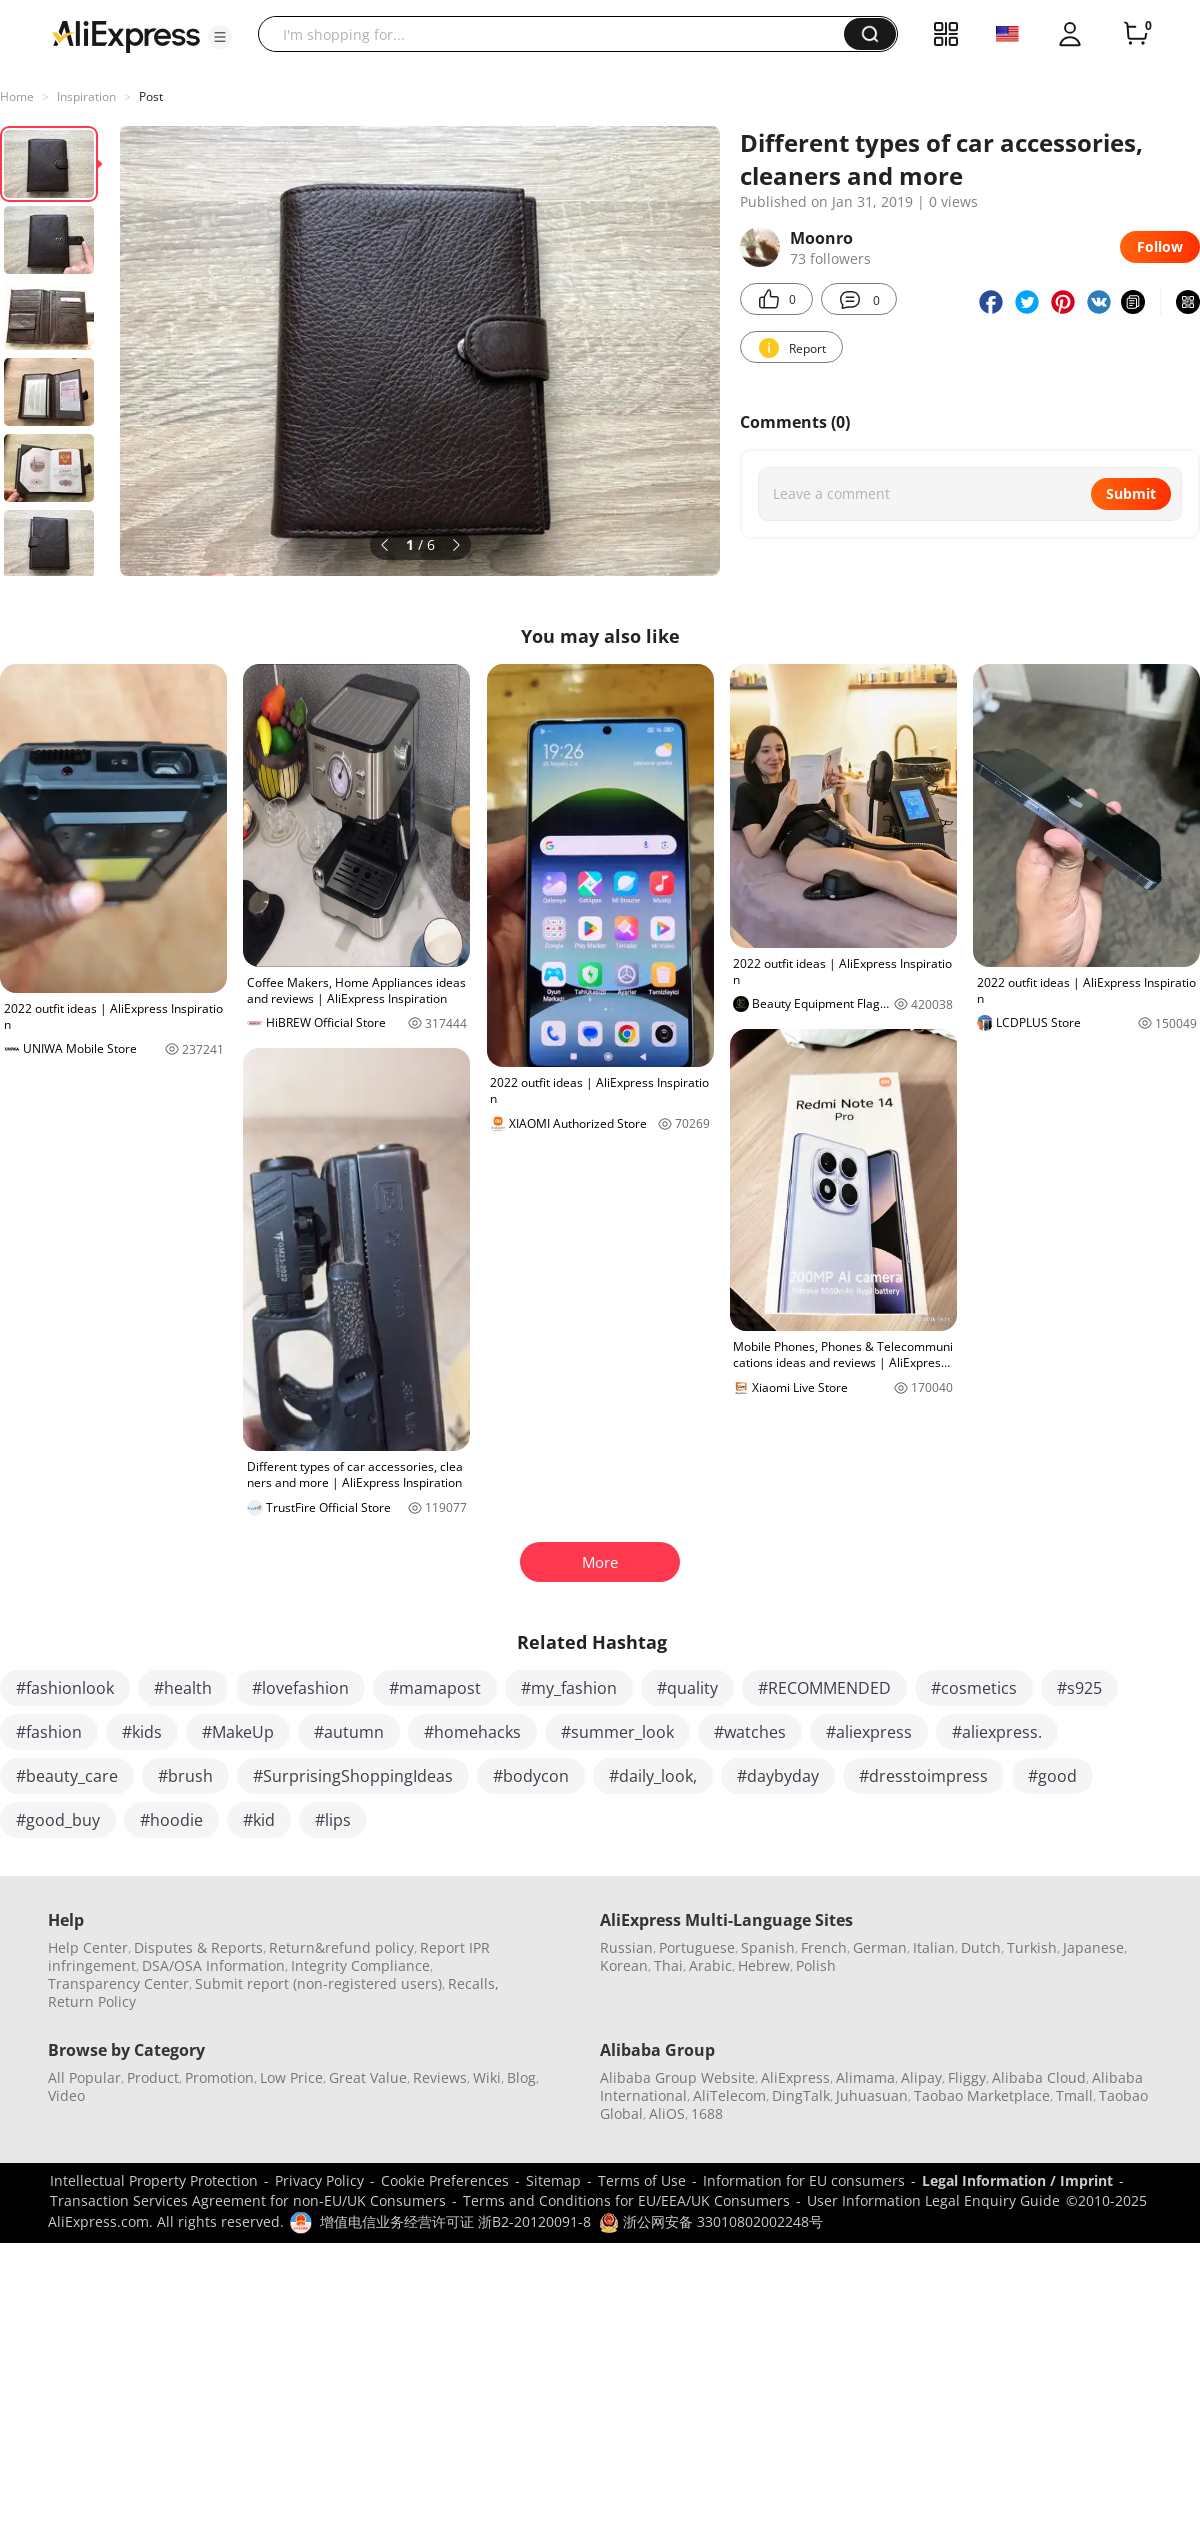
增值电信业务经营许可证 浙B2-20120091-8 (455, 2221)
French (824, 1947)
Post (151, 96)
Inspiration (86, 96)
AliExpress (795, 2077)
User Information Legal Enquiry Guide (933, 2200)
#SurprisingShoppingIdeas (353, 1776)
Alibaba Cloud (1039, 2077)
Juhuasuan (872, 2095)
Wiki (487, 2077)
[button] (220, 37)
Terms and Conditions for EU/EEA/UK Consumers (626, 2200)
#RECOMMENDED (824, 1688)
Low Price (291, 2077)
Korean (624, 1965)
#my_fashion (569, 1688)
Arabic (710, 1965)
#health (183, 1688)
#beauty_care (67, 1776)
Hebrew (764, 1965)
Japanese (1093, 1947)
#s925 (1079, 1688)
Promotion (219, 2077)
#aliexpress (869, 1732)
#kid (259, 1820)
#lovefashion (300, 1688)
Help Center (88, 1947)
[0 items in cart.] (1136, 34)
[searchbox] (558, 34)
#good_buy (58, 1820)
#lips (333, 1820)
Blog (521, 2077)
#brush (185, 1776)
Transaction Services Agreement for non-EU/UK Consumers (248, 2200)
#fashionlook (65, 1688)
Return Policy (92, 2001)
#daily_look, (653, 1776)
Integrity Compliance (360, 1965)
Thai (668, 1965)
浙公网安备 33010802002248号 (711, 2221)
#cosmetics (974, 1688)
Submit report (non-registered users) (318, 1983)
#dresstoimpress (923, 1776)
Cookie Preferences (445, 2180)
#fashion (49, 1732)
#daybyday (778, 1776)
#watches (750, 1732)
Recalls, (473, 1983)
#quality (687, 1688)
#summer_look (617, 1732)
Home (17, 96)
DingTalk (801, 2095)
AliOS (667, 2113)
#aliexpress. (997, 1732)
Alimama (865, 2077)
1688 (707, 2113)
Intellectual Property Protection (154, 2180)
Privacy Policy (319, 2180)
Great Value (368, 2077)
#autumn (349, 1732)
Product (153, 2077)
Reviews (440, 2077)
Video (66, 2095)
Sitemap (553, 2180)
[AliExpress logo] (126, 35)
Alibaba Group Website (677, 2077)
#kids (142, 1732)
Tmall (1074, 2095)
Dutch (981, 1947)
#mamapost (435, 1688)
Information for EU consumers (804, 2180)
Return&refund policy (341, 1947)
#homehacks (472, 1732)
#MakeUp (238, 1732)
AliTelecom (729, 2095)
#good (1052, 1776)
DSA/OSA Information (213, 1965)
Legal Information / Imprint (1017, 2180)
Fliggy (967, 2077)
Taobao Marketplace (982, 2095)
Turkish (1032, 1947)
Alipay (921, 2077)
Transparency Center (118, 1983)
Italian (934, 1947)
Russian (626, 1947)
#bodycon (531, 1776)
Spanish (768, 1947)
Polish (816, 1965)
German (880, 1947)
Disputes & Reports (198, 1947)
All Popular (84, 2077)
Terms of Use (642, 2180)
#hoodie (171, 1820)
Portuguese (697, 1947)
